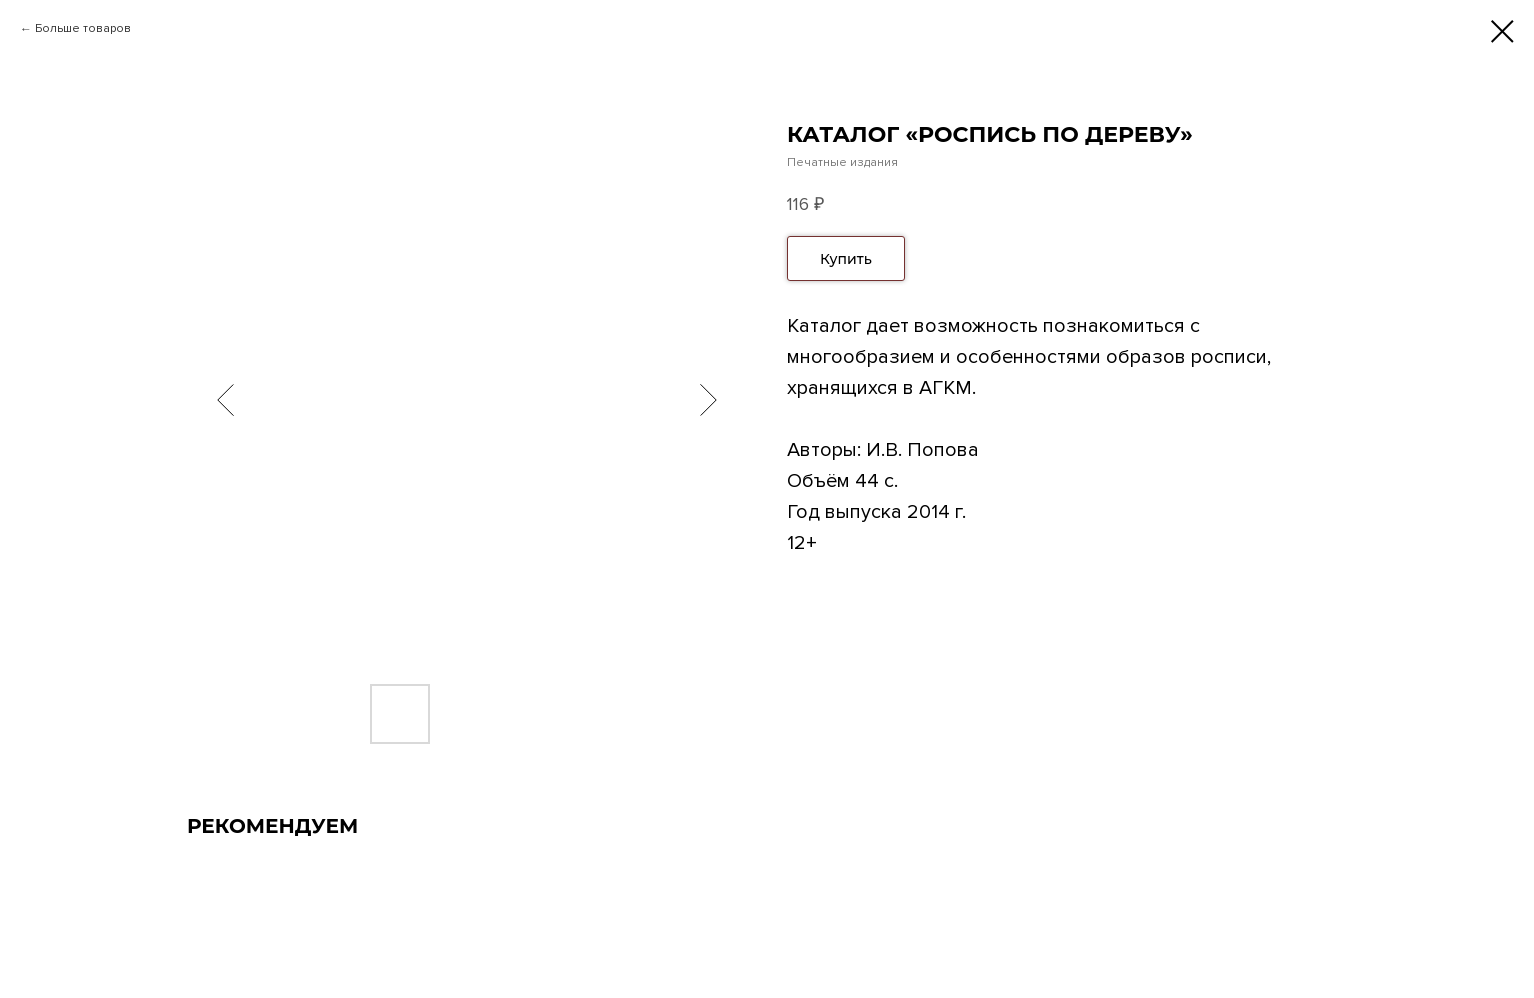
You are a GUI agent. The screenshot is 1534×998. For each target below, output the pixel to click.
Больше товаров (83, 28)
